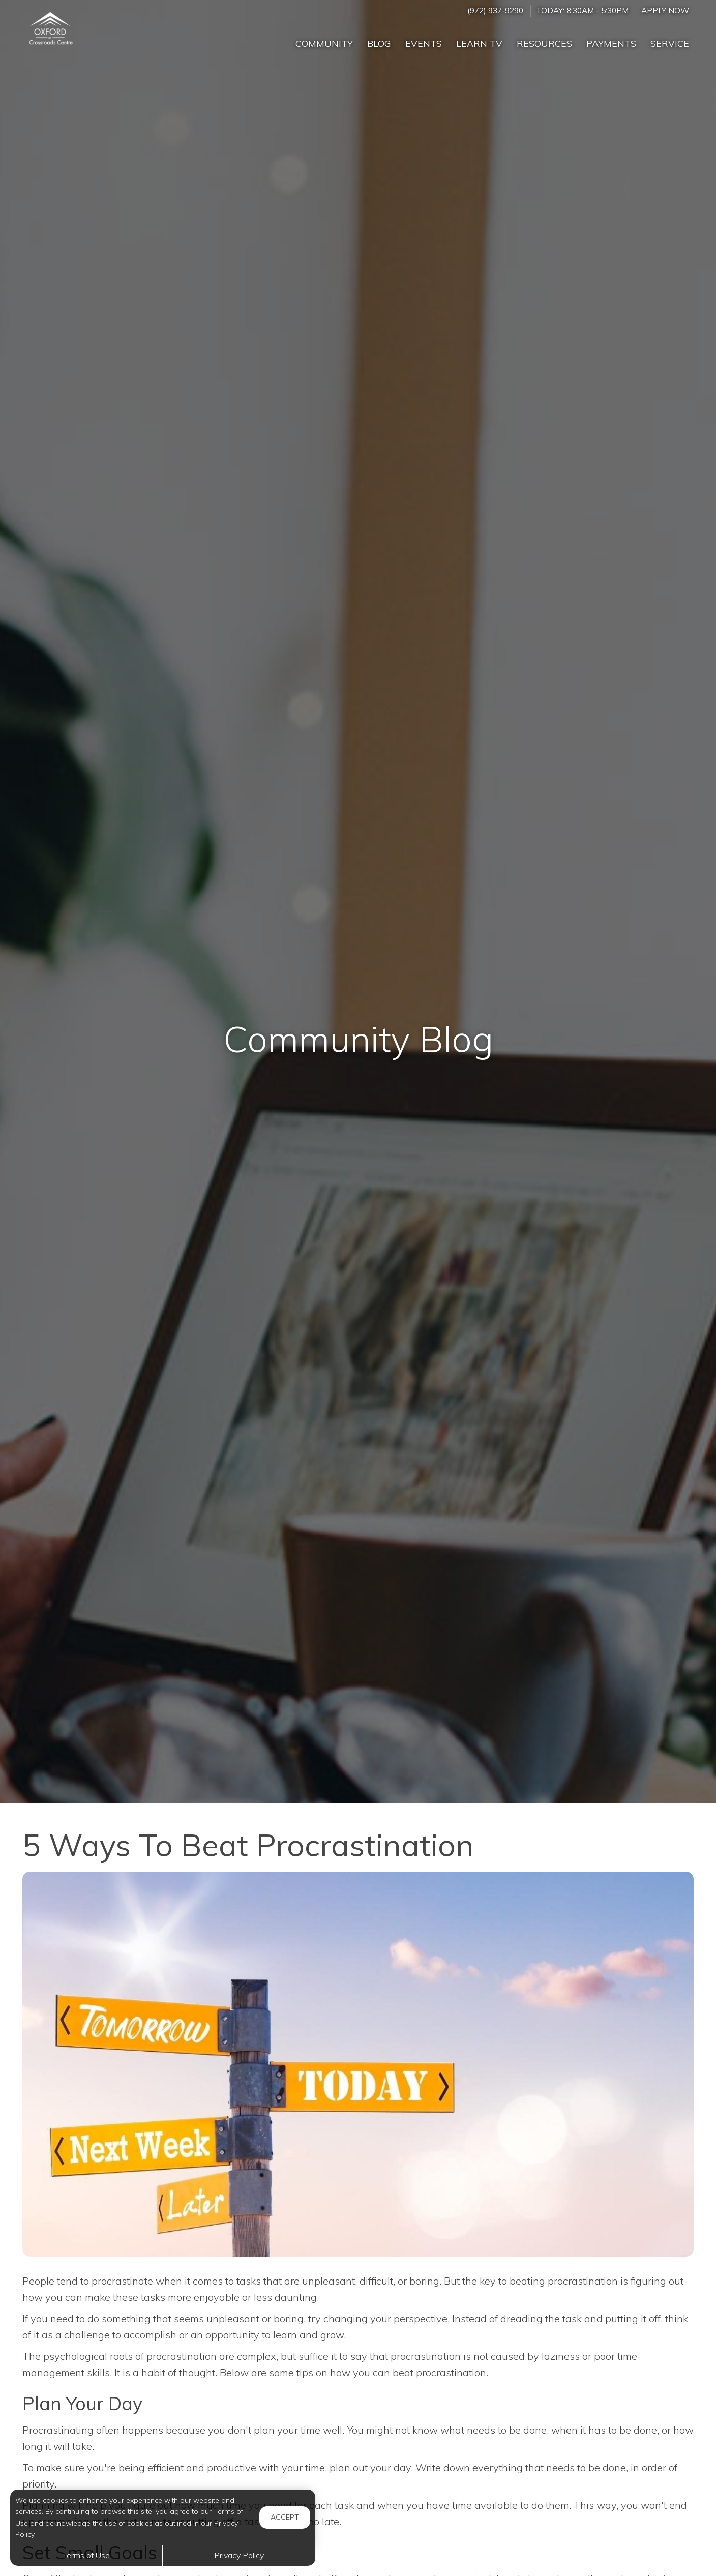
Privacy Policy (239, 2555)
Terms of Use (86, 2555)
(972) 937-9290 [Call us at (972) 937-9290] (495, 10)
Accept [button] (285, 2517)
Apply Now (665, 10)
